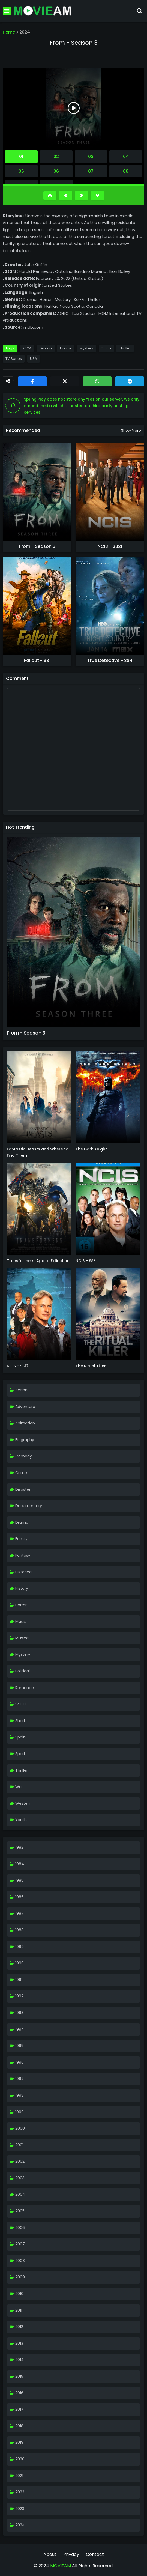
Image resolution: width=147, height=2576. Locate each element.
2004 (20, 2194)
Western (23, 1803)
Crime (21, 1472)
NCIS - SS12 (17, 1366)
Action (21, 1390)
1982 (19, 1847)
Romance (24, 1687)
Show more (131, 430)
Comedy (23, 1456)
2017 (19, 2409)
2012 (19, 2326)
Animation (25, 1423)
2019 (19, 2442)
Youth (21, 1819)
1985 (19, 1880)
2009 (20, 2277)
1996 (19, 2062)
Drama (46, 348)
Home (9, 32)
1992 (19, 1996)
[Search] (139, 11)
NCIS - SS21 (110, 546)
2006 (20, 2227)
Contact (95, 2554)
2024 (24, 32)
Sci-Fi (106, 348)
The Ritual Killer (91, 1366)
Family (21, 1538)
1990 (19, 1963)
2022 (19, 2492)
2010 (19, 2293)
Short (20, 1720)
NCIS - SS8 (86, 1260)
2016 (19, 2393)
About (49, 2554)
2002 (20, 2161)
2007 (20, 2244)
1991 (18, 1979)
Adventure (25, 1406)
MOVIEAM (60, 2566)
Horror (65, 348)
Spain (20, 1737)
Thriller (125, 348)
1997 (19, 2078)
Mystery (86, 348)
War (19, 1786)
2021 (19, 2475)
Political (22, 1671)
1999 (19, 2112)
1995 (19, 2045)
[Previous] (65, 195)
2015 (19, 2376)
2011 (18, 2310)
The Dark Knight (91, 1149)
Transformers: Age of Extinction (38, 1260)
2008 (20, 2260)
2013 (19, 2343)
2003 (20, 2178)
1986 (19, 1897)
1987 (19, 1913)
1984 (19, 1864)
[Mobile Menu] (7, 11)
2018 (19, 2426)
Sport (20, 1753)
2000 (20, 2128)
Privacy (71, 2554)
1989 (19, 1946)
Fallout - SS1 (37, 661)
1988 (19, 1930)
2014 (19, 2359)
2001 (19, 2145)
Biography (24, 1439)
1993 (19, 2012)
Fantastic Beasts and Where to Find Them (37, 1152)
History (21, 1588)
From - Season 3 (37, 546)
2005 (20, 2211)
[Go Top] (49, 195)
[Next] (81, 195)
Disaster (23, 1489)
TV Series (13, 358)
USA (33, 358)
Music (20, 1621)
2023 (19, 2508)
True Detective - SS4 (110, 661)
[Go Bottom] (97, 195)
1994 (19, 2029)
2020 (20, 2459)
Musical (22, 1638)
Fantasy (22, 1555)
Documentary (28, 1505)
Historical (23, 1572)
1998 (19, 2095)
